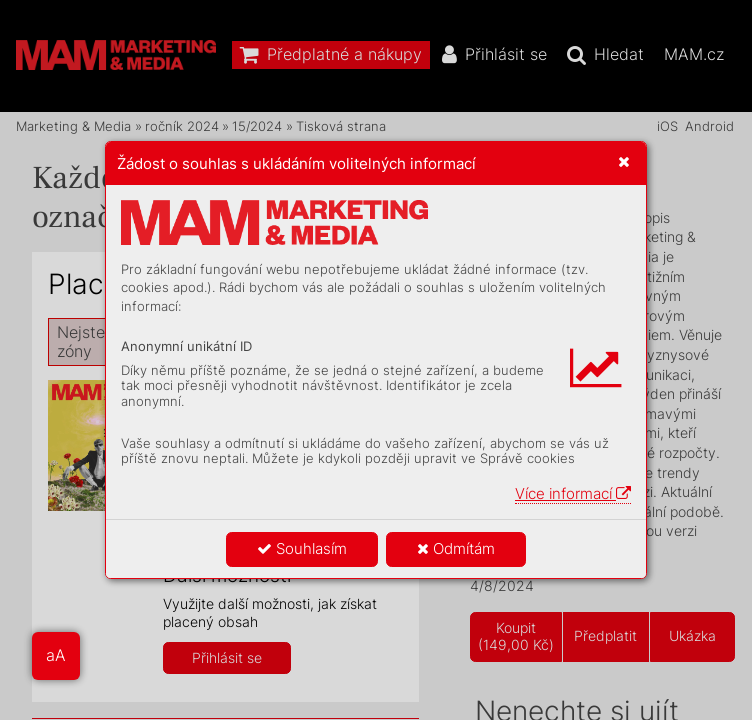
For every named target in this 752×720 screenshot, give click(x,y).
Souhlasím (302, 548)
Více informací (573, 493)
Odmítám (456, 548)
